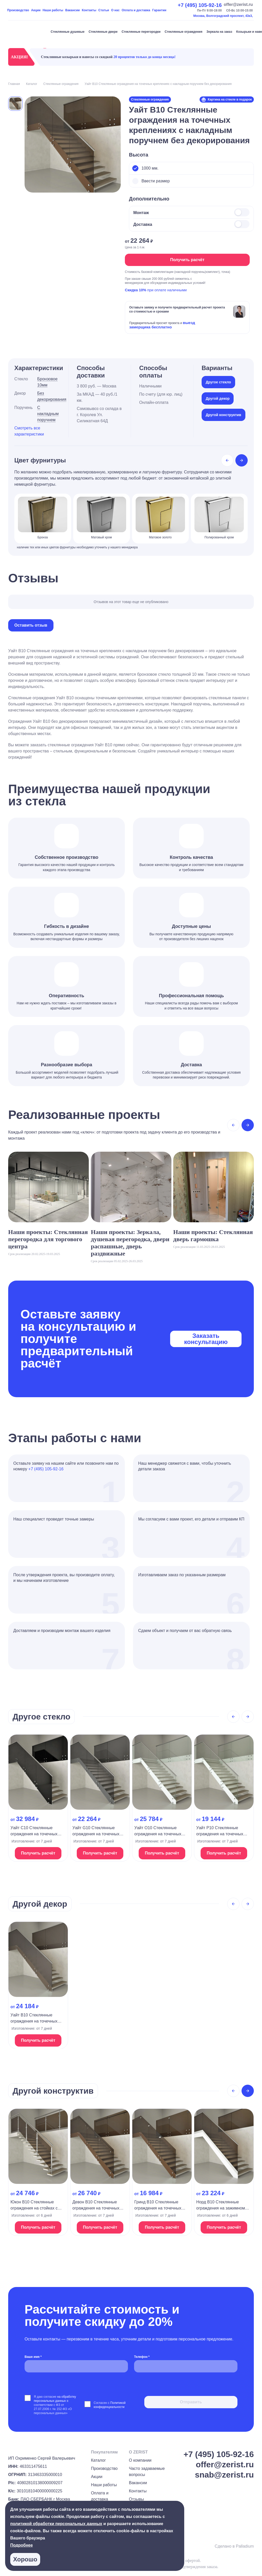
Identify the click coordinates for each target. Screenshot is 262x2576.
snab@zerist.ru (224, 2474)
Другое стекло (218, 382)
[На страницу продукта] (38, 1798)
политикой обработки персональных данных (56, 2524)
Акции (36, 10)
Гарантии (159, 10)
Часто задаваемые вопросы (147, 2471)
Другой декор (218, 398)
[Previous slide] (227, 460)
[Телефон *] (185, 2366)
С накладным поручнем (48, 413)
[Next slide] (241, 460)
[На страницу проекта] (48, 1204)
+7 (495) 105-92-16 (200, 5)
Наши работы (52, 10)
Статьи (103, 10)
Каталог (98, 2460)
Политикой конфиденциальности (110, 2405)
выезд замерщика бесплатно (162, 324)
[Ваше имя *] (76, 2366)
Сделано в (234, 2546)
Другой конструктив (223, 415)
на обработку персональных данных (55, 2399)
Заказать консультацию (205, 1338)
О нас (115, 10)
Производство (18, 10)
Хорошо (25, 2559)
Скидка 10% (135, 290)
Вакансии (72, 10)
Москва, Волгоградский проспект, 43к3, (223, 16)
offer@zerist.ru (238, 5)
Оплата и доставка (136, 10)
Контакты (89, 10)
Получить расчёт (187, 260)
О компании (140, 2460)
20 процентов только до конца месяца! (144, 57)
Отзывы (136, 2499)
